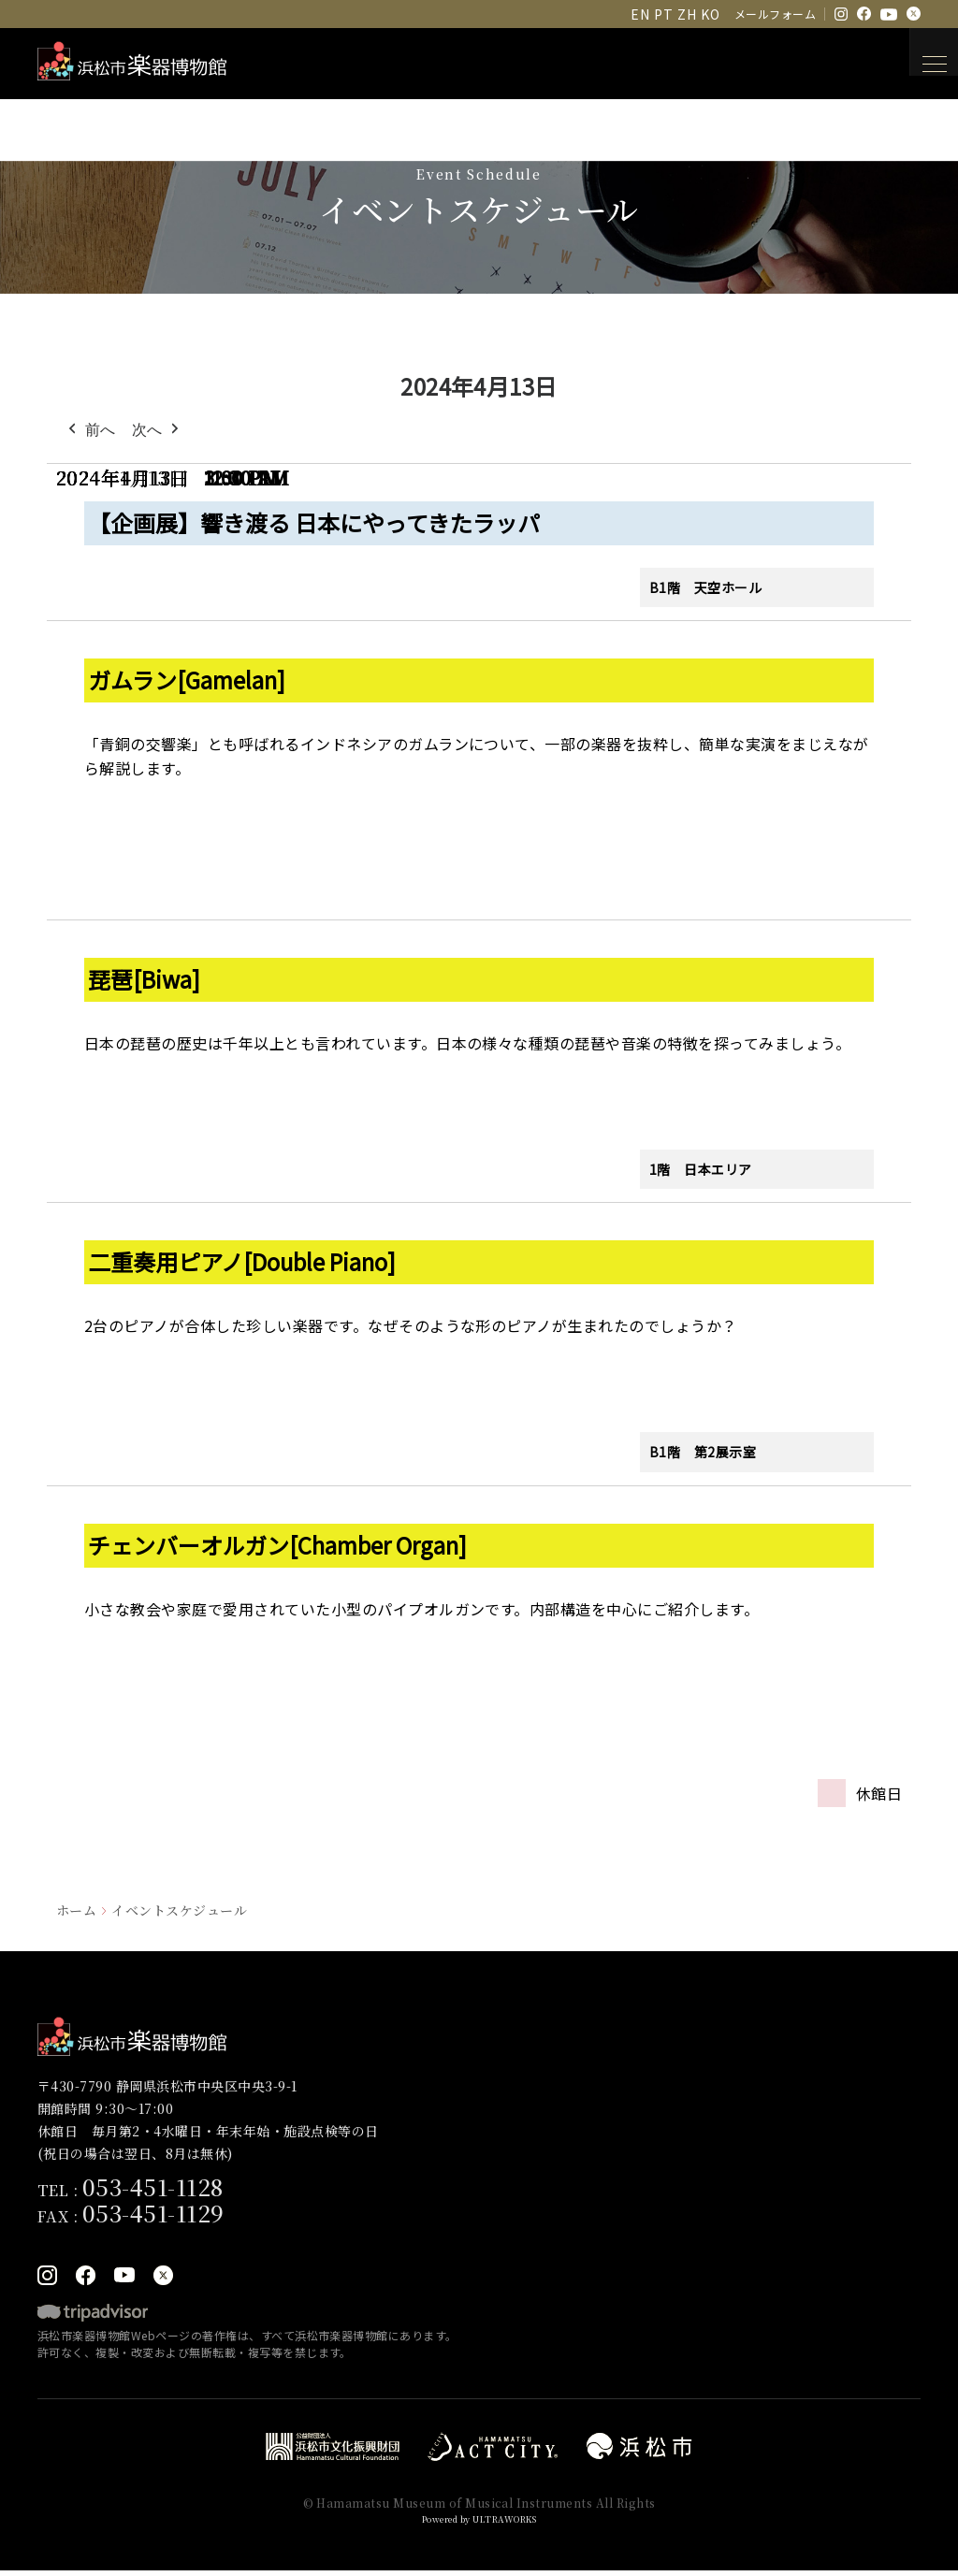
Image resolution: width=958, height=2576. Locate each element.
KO (710, 14)
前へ (90, 430)
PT (663, 14)
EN (640, 14)
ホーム (76, 1910)
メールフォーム (775, 14)
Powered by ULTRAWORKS (478, 2523)
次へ (157, 430)
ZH (686, 14)
